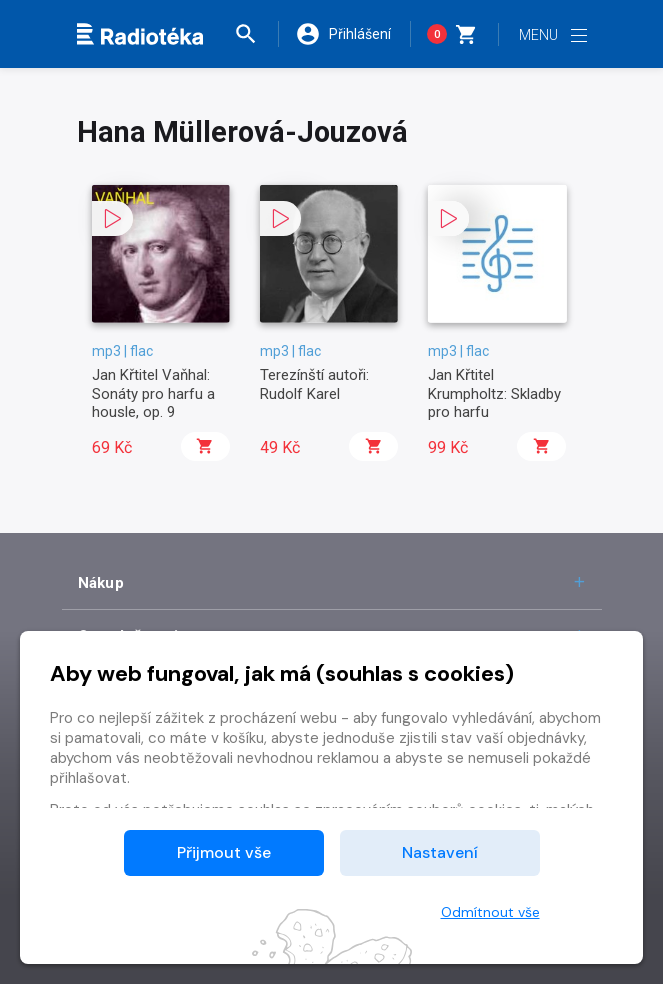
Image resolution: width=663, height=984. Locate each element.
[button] (256, 34)
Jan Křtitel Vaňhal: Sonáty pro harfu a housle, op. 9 (153, 393)
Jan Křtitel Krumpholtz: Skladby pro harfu (494, 393)
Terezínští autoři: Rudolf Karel (314, 384)
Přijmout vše (224, 852)
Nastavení (440, 852)
